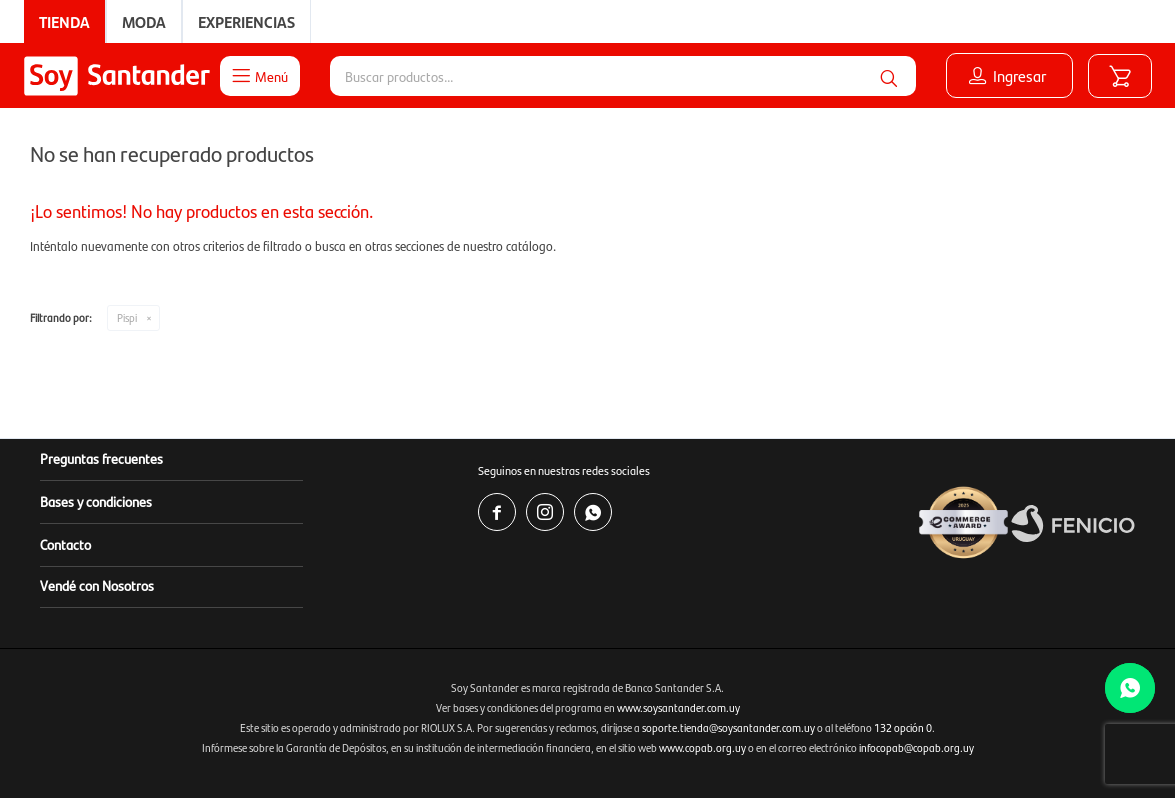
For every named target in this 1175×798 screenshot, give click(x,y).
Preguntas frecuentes (101, 458)
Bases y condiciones (96, 501)
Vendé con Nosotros (97, 585)
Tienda (64, 21)
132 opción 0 (903, 727)
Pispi (127, 317)
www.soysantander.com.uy (678, 707)
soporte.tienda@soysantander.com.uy (728, 727)
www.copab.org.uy (702, 747)
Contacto (65, 544)
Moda (144, 21)
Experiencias (246, 21)
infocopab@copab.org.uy (916, 747)
